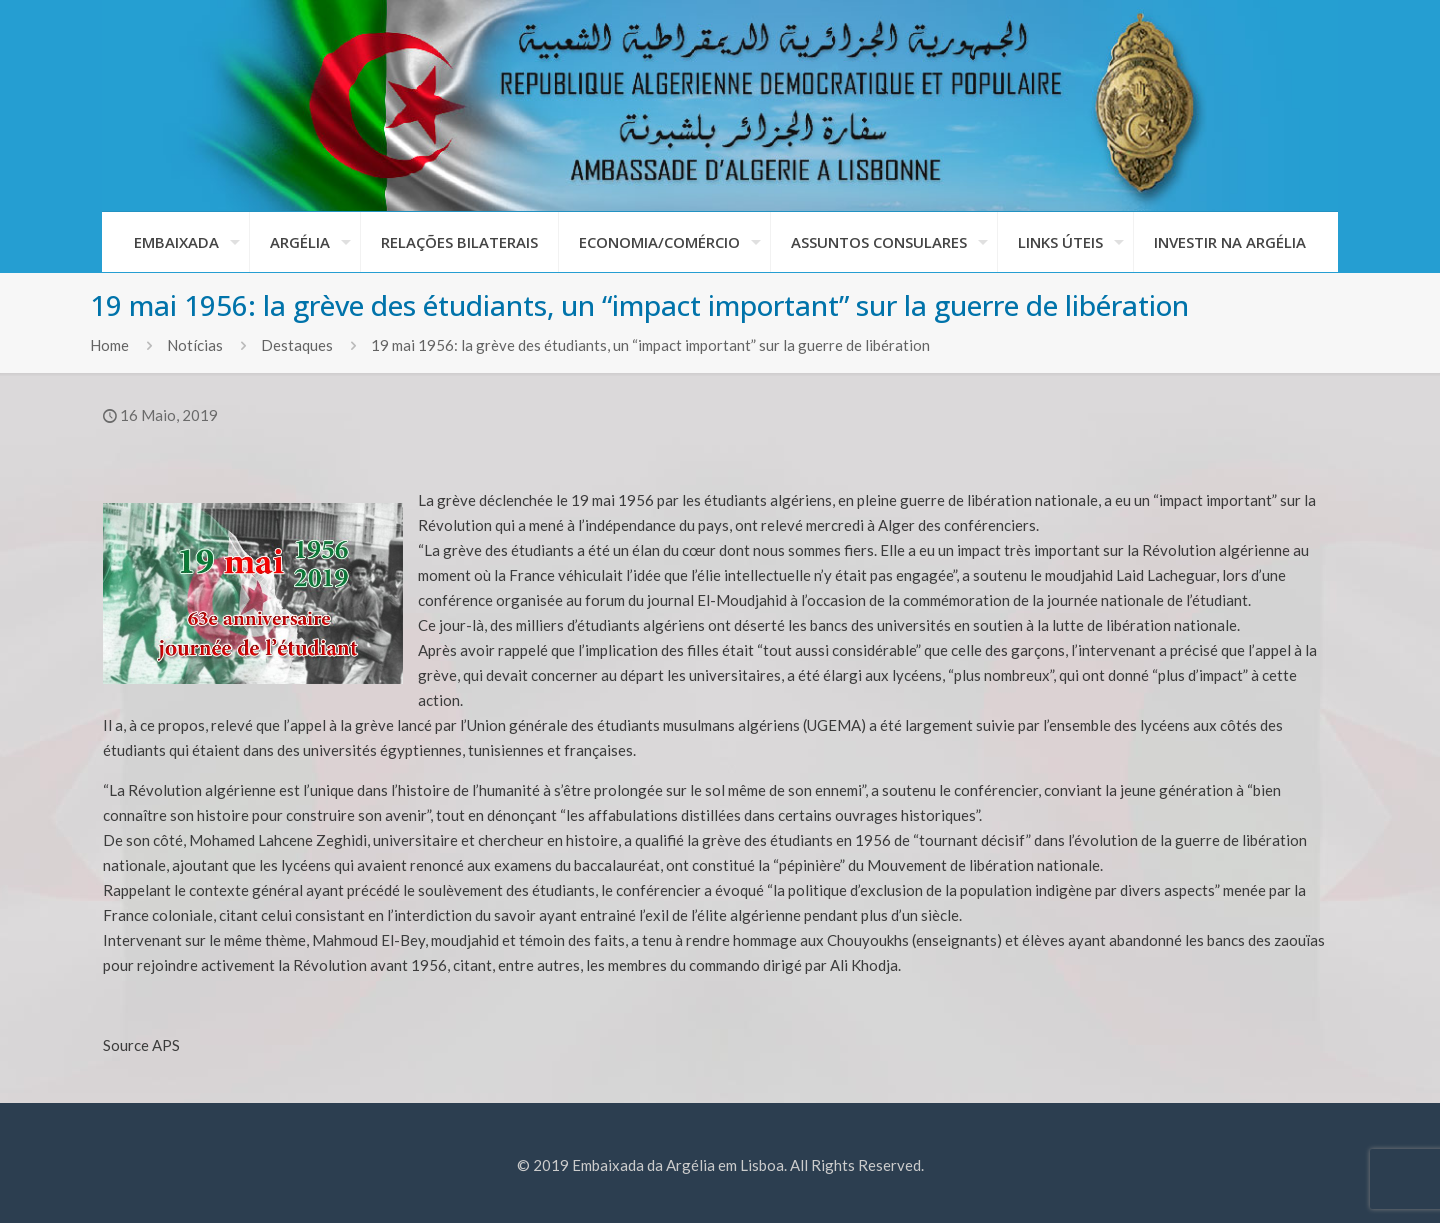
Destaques (297, 345)
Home (109, 345)
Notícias (195, 345)
